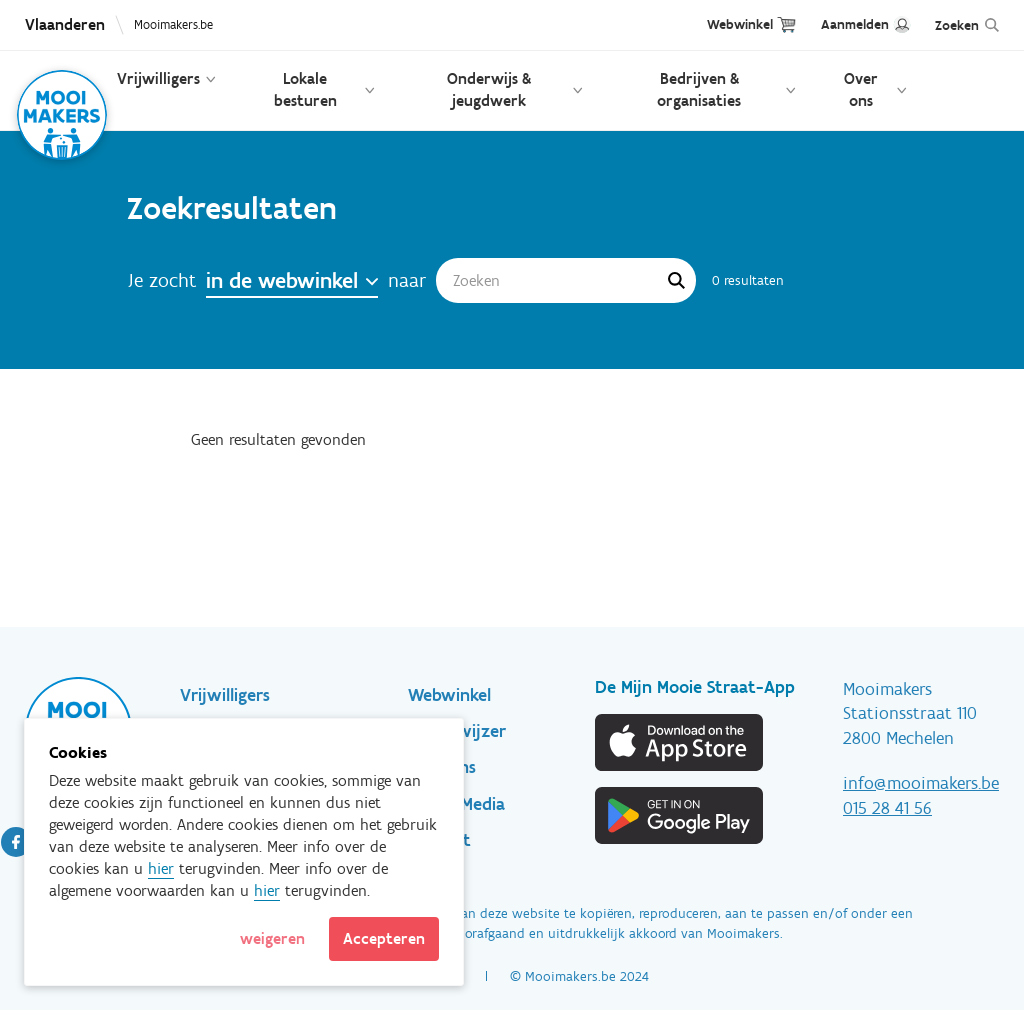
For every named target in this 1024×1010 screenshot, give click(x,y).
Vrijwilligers (158, 78)
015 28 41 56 (887, 808)
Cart (786, 24)
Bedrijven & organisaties (699, 89)
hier (161, 868)
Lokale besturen (305, 89)
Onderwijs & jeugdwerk (489, 89)
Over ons (861, 89)
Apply (676, 279)
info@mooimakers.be (921, 783)
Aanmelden (855, 24)
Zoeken (957, 25)
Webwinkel (740, 24)
